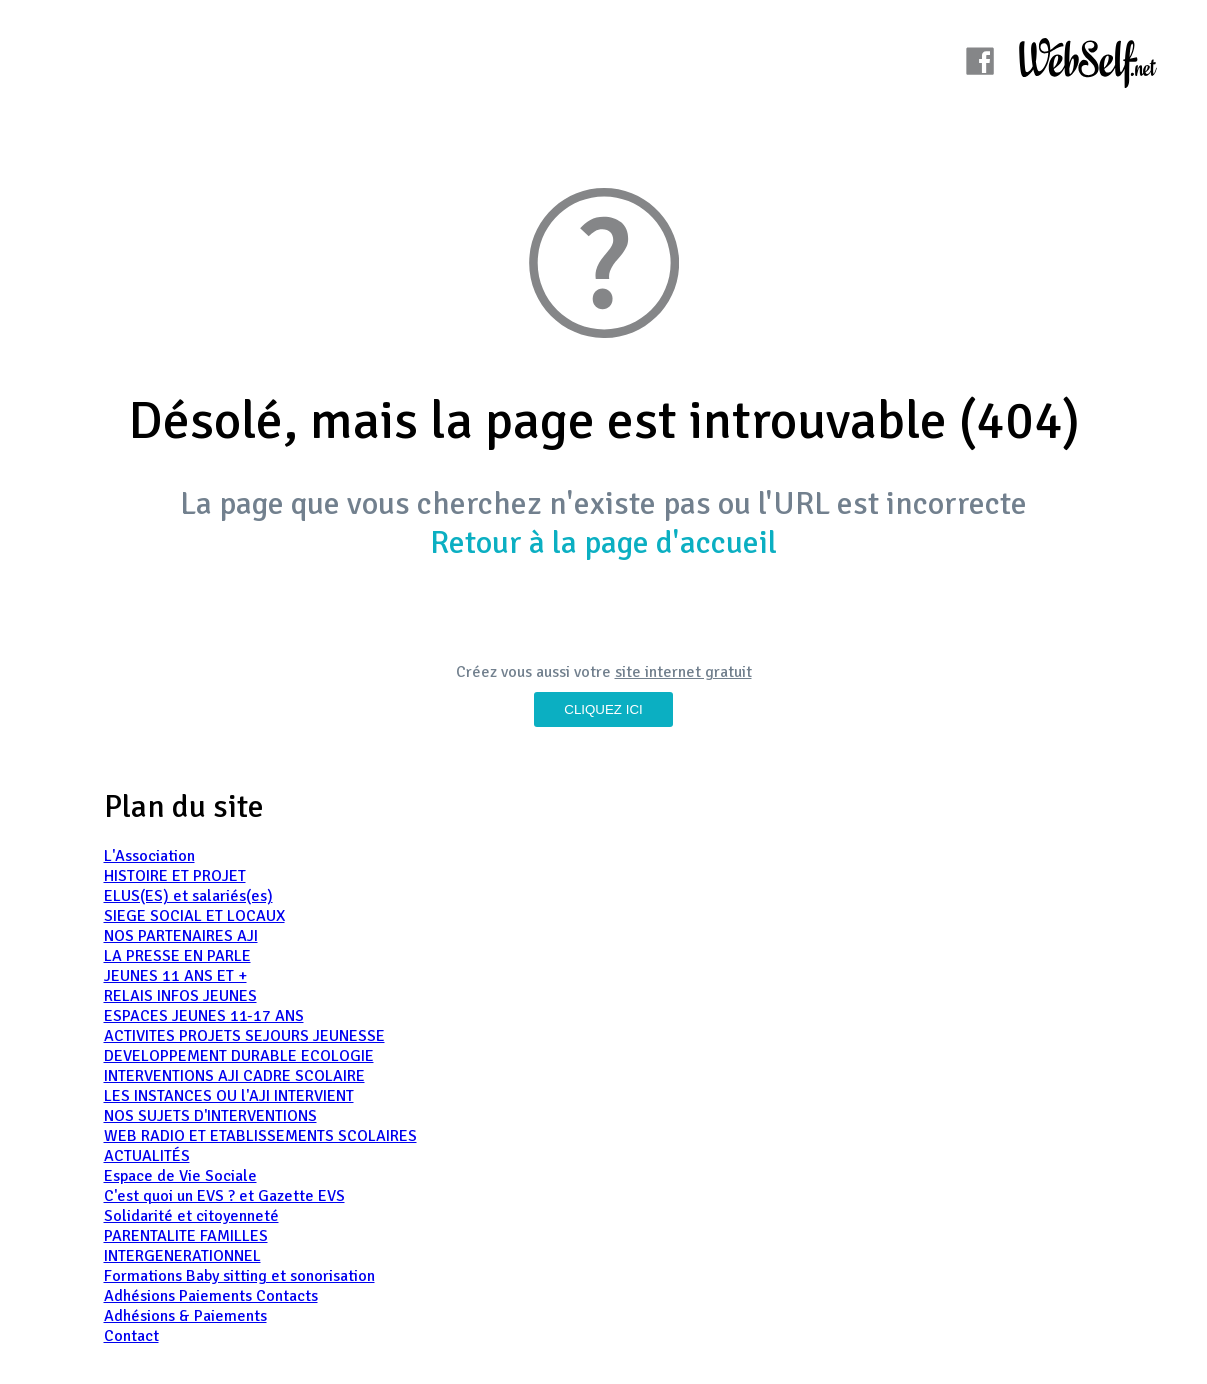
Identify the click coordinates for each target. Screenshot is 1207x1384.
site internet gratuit (683, 672)
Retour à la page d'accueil (603, 542)
